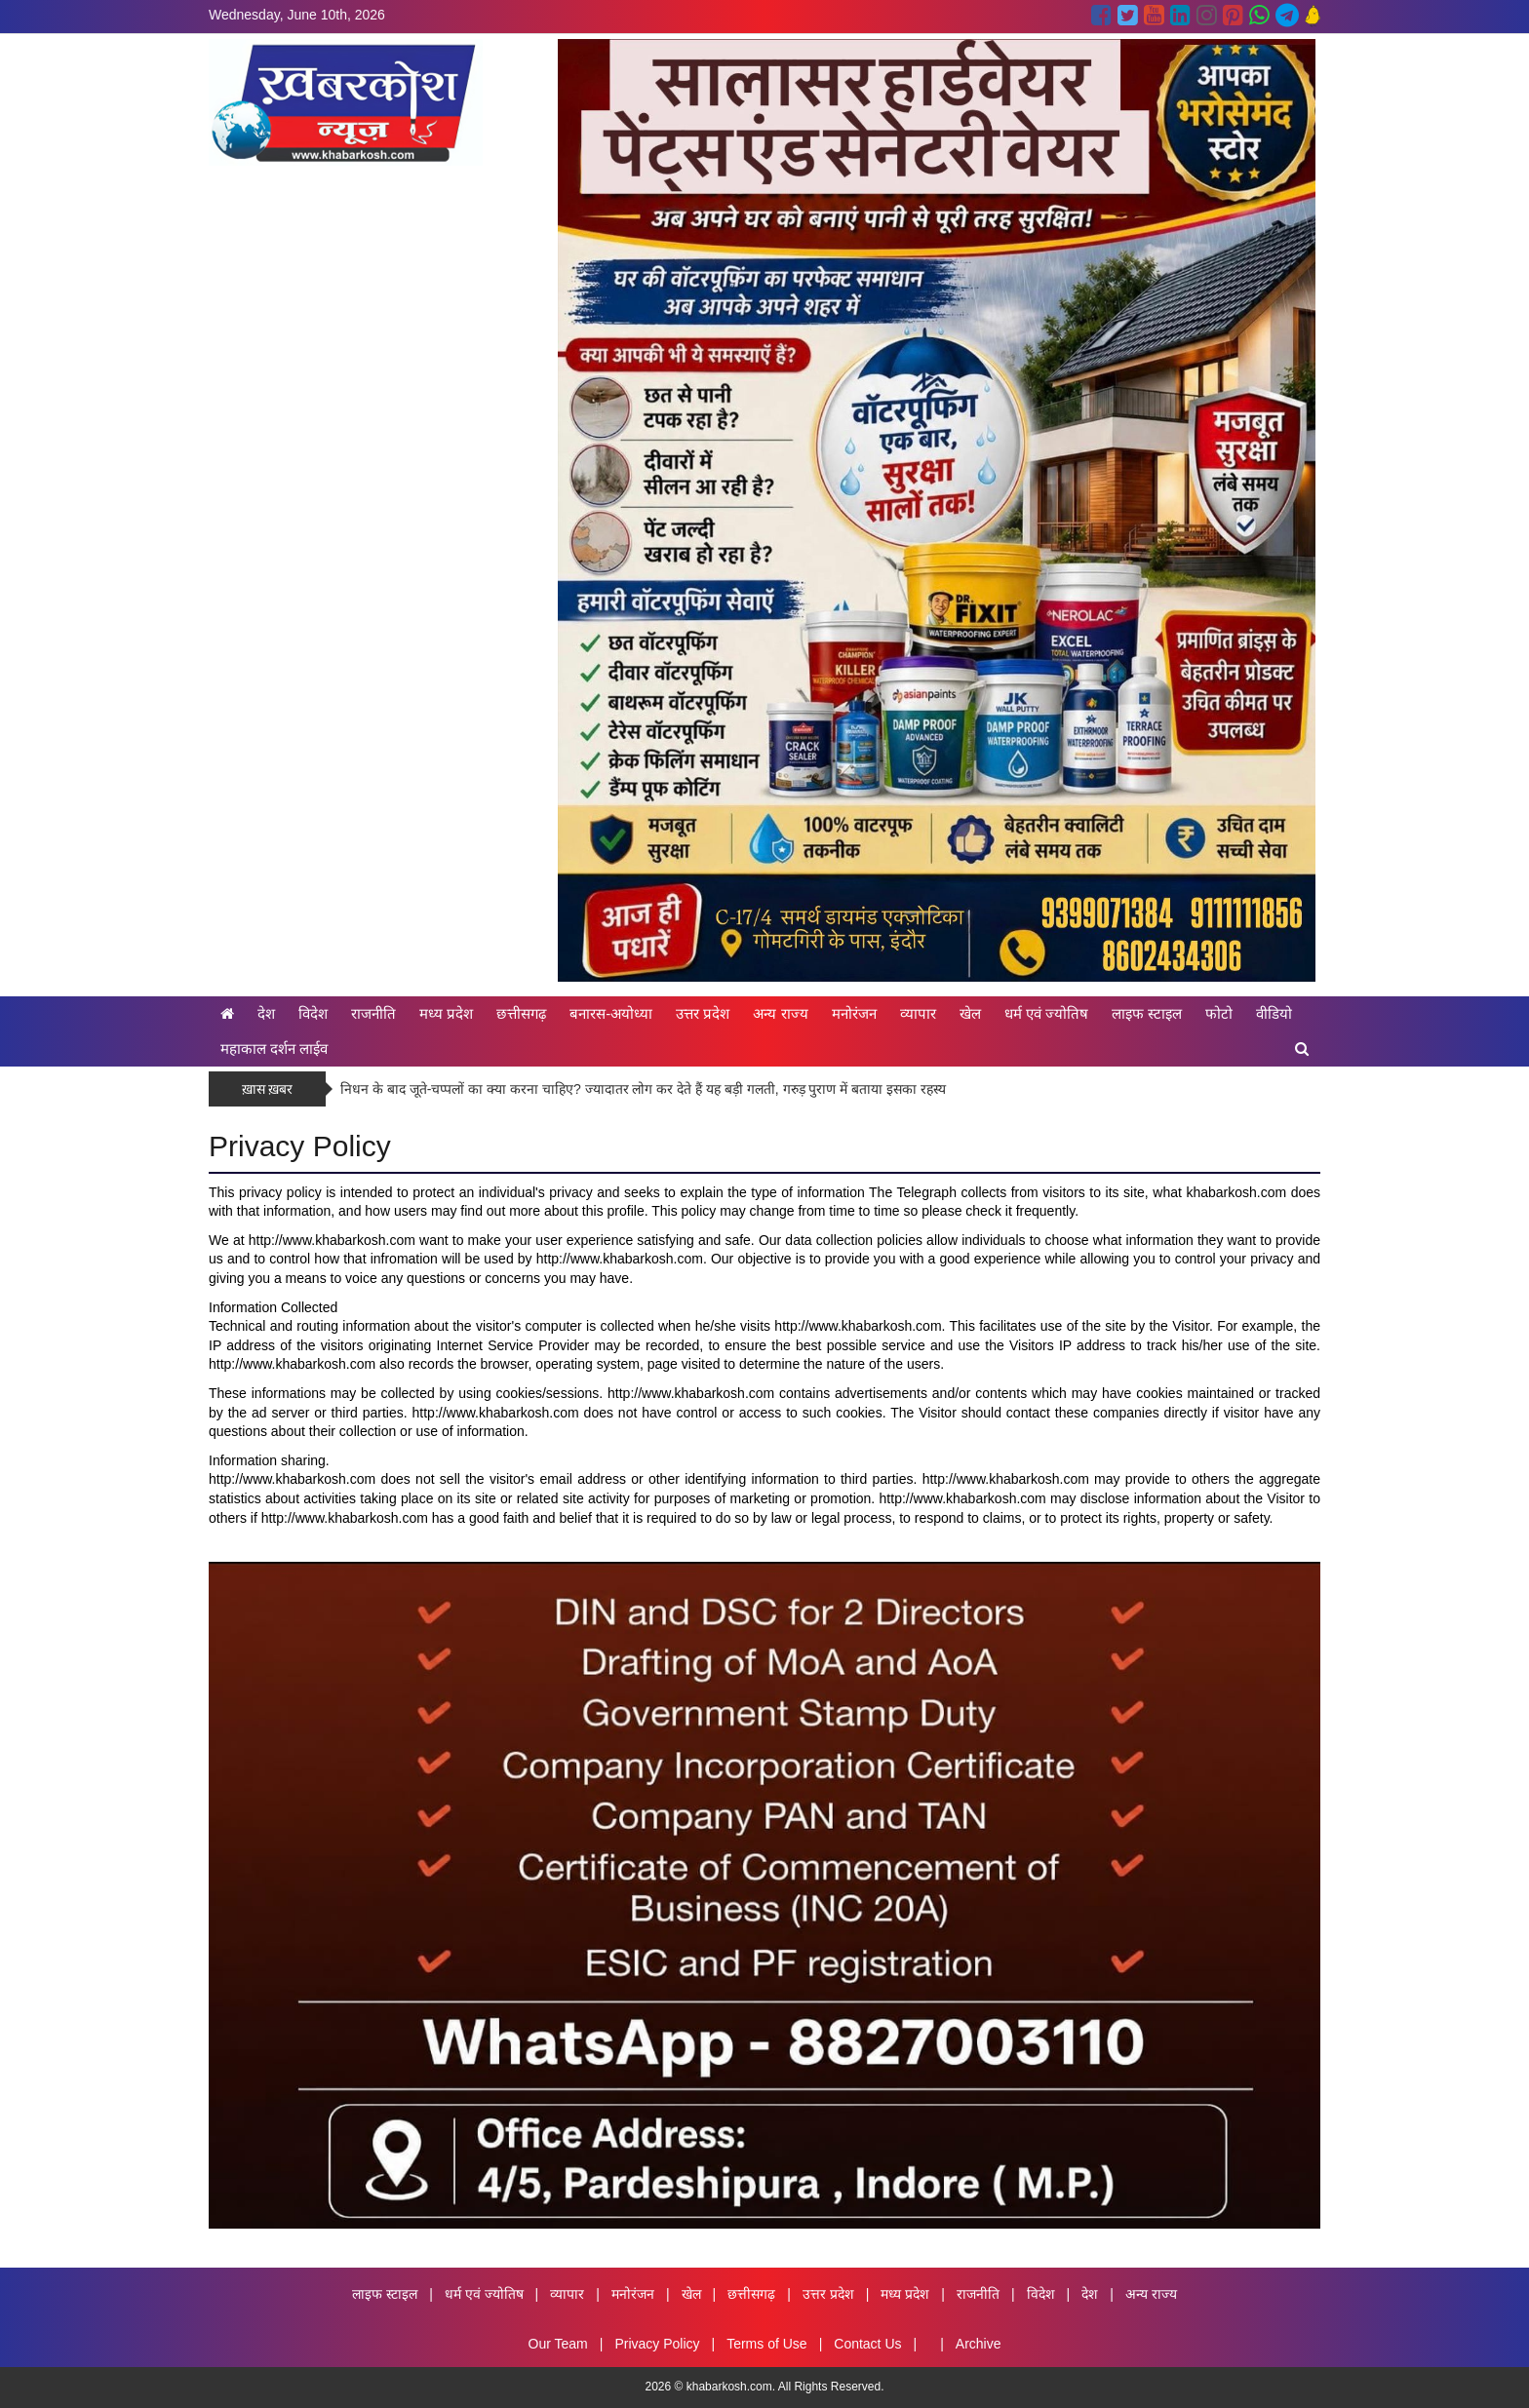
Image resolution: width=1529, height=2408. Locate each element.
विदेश (313, 1013)
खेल (970, 1013)
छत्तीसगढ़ (521, 1013)
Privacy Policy (656, 2343)
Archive (978, 2343)
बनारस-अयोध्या (610, 1013)
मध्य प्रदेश (446, 1013)
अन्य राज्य (780, 1013)
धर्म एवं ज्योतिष (1046, 1013)
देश (266, 1013)
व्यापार (918, 1013)
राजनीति (373, 1013)
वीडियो (1274, 1013)
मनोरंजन (854, 1013)
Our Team (558, 2343)
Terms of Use (766, 2343)
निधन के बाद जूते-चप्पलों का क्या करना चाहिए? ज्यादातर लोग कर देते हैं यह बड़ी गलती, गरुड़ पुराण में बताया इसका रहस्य (643, 1089)
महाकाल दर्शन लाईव (274, 1048)
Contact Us (867, 2343)
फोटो (1219, 1013)
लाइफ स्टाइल (1147, 1013)
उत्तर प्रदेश (702, 1013)
